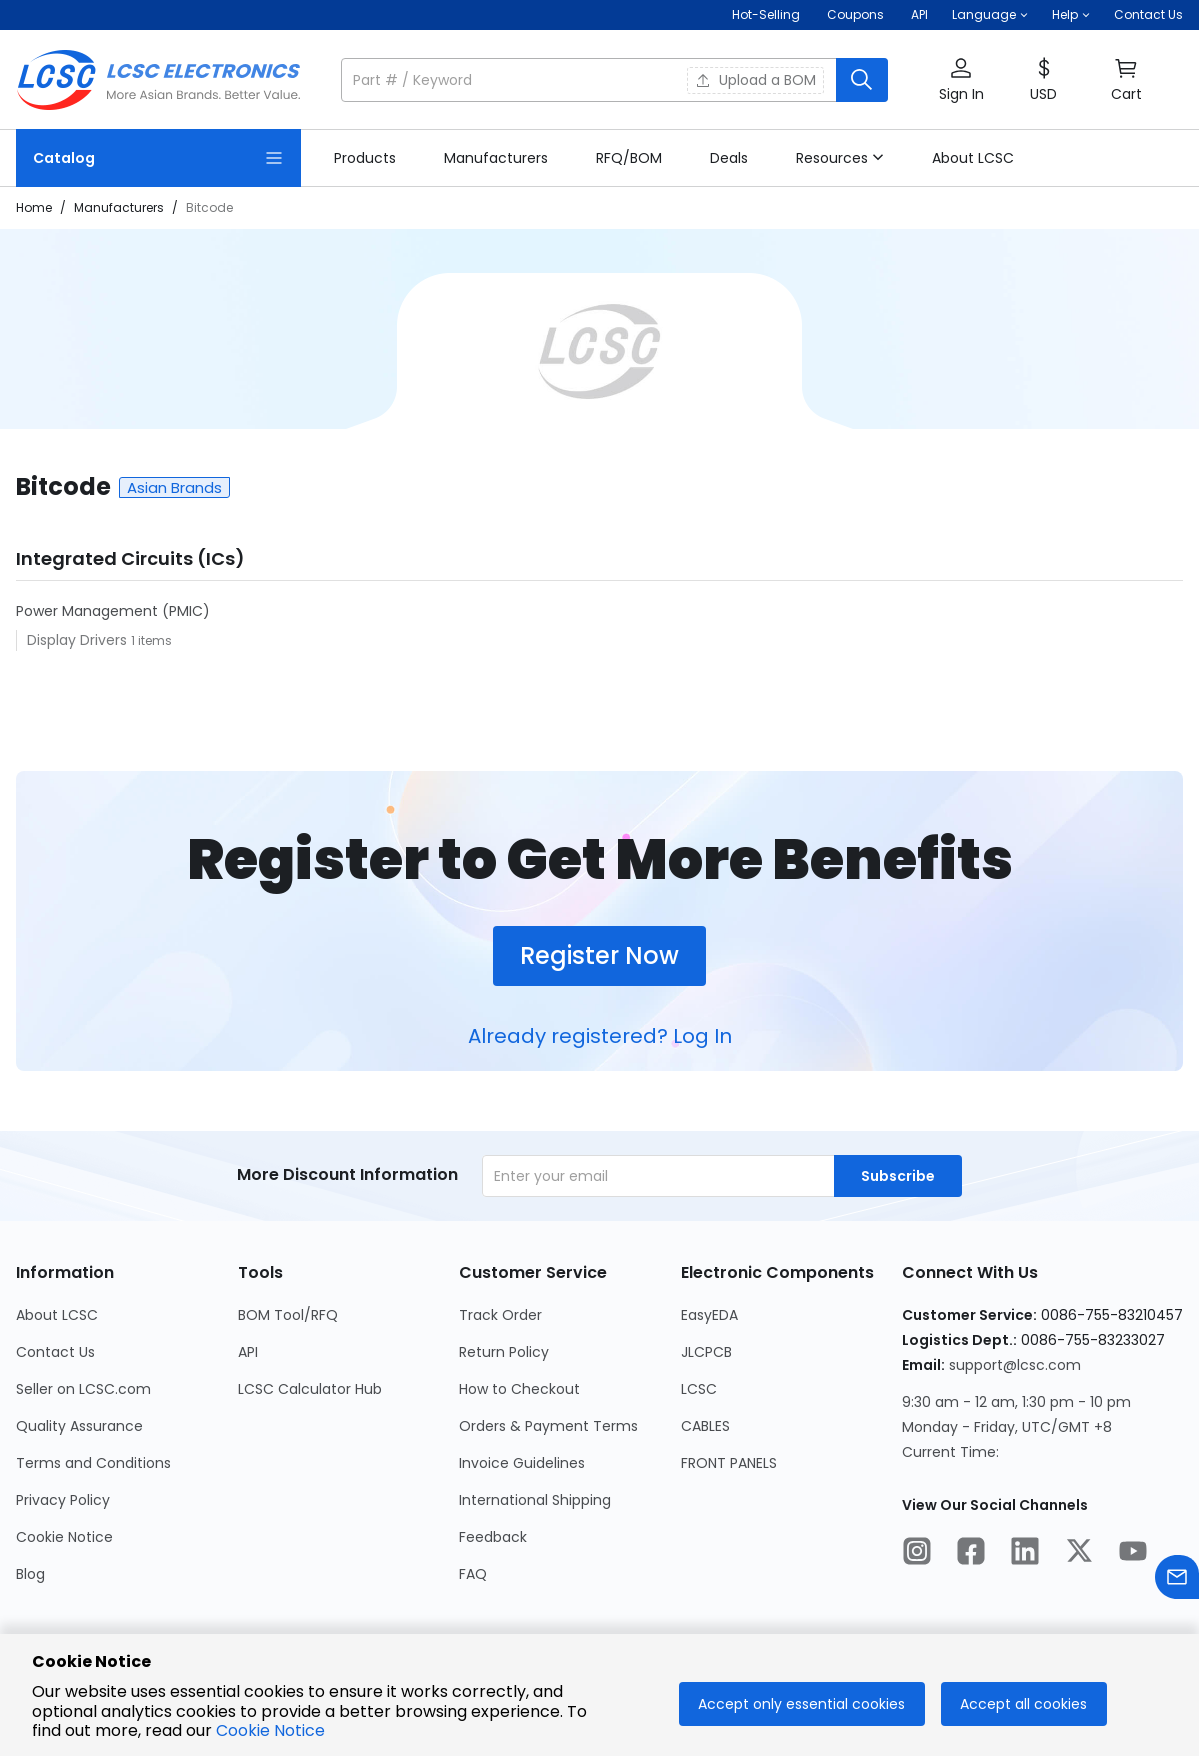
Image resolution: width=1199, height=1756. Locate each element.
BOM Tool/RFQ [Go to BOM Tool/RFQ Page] (288, 1315)
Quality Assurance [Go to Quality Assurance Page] (79, 1426)
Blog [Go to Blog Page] (30, 1574)
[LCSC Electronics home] (158, 80)
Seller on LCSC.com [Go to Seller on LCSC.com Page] (83, 1389)
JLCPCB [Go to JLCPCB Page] (706, 1352)
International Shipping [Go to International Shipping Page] (535, 1500)
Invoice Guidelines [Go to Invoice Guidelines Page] (522, 1463)
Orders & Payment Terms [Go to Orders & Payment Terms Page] (548, 1426)
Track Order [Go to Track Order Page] (500, 1315)
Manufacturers (119, 207)
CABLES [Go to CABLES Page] (705, 1426)
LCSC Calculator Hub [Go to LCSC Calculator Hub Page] (310, 1389)
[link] (365, 158)
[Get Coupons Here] (855, 15)
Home (34, 207)
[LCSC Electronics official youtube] (1133, 1554)
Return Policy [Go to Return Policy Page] (504, 1352)
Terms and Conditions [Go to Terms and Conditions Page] (93, 1463)
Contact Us (1148, 14)
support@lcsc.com (1015, 1365)
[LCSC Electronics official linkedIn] (1025, 1554)
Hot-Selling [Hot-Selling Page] (767, 14)
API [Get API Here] (919, 14)
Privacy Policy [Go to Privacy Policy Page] (63, 1500)
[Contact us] (1177, 1580)
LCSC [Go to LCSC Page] (699, 1389)
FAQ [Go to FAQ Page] (473, 1574)
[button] (990, 15)
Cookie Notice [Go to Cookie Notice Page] (64, 1537)
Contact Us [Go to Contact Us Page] (55, 1352)
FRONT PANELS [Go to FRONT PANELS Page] (729, 1463)
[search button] (862, 80)
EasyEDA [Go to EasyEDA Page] (709, 1315)
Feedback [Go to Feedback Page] (493, 1537)
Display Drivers (79, 640)
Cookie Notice (270, 1730)
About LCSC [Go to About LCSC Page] (57, 1315)
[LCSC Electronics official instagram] (917, 1554)
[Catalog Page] (158, 158)
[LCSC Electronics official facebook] (971, 1554)
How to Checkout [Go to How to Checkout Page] (519, 1389)
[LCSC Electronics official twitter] (1079, 1554)
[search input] (590, 80)
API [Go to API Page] (248, 1352)
